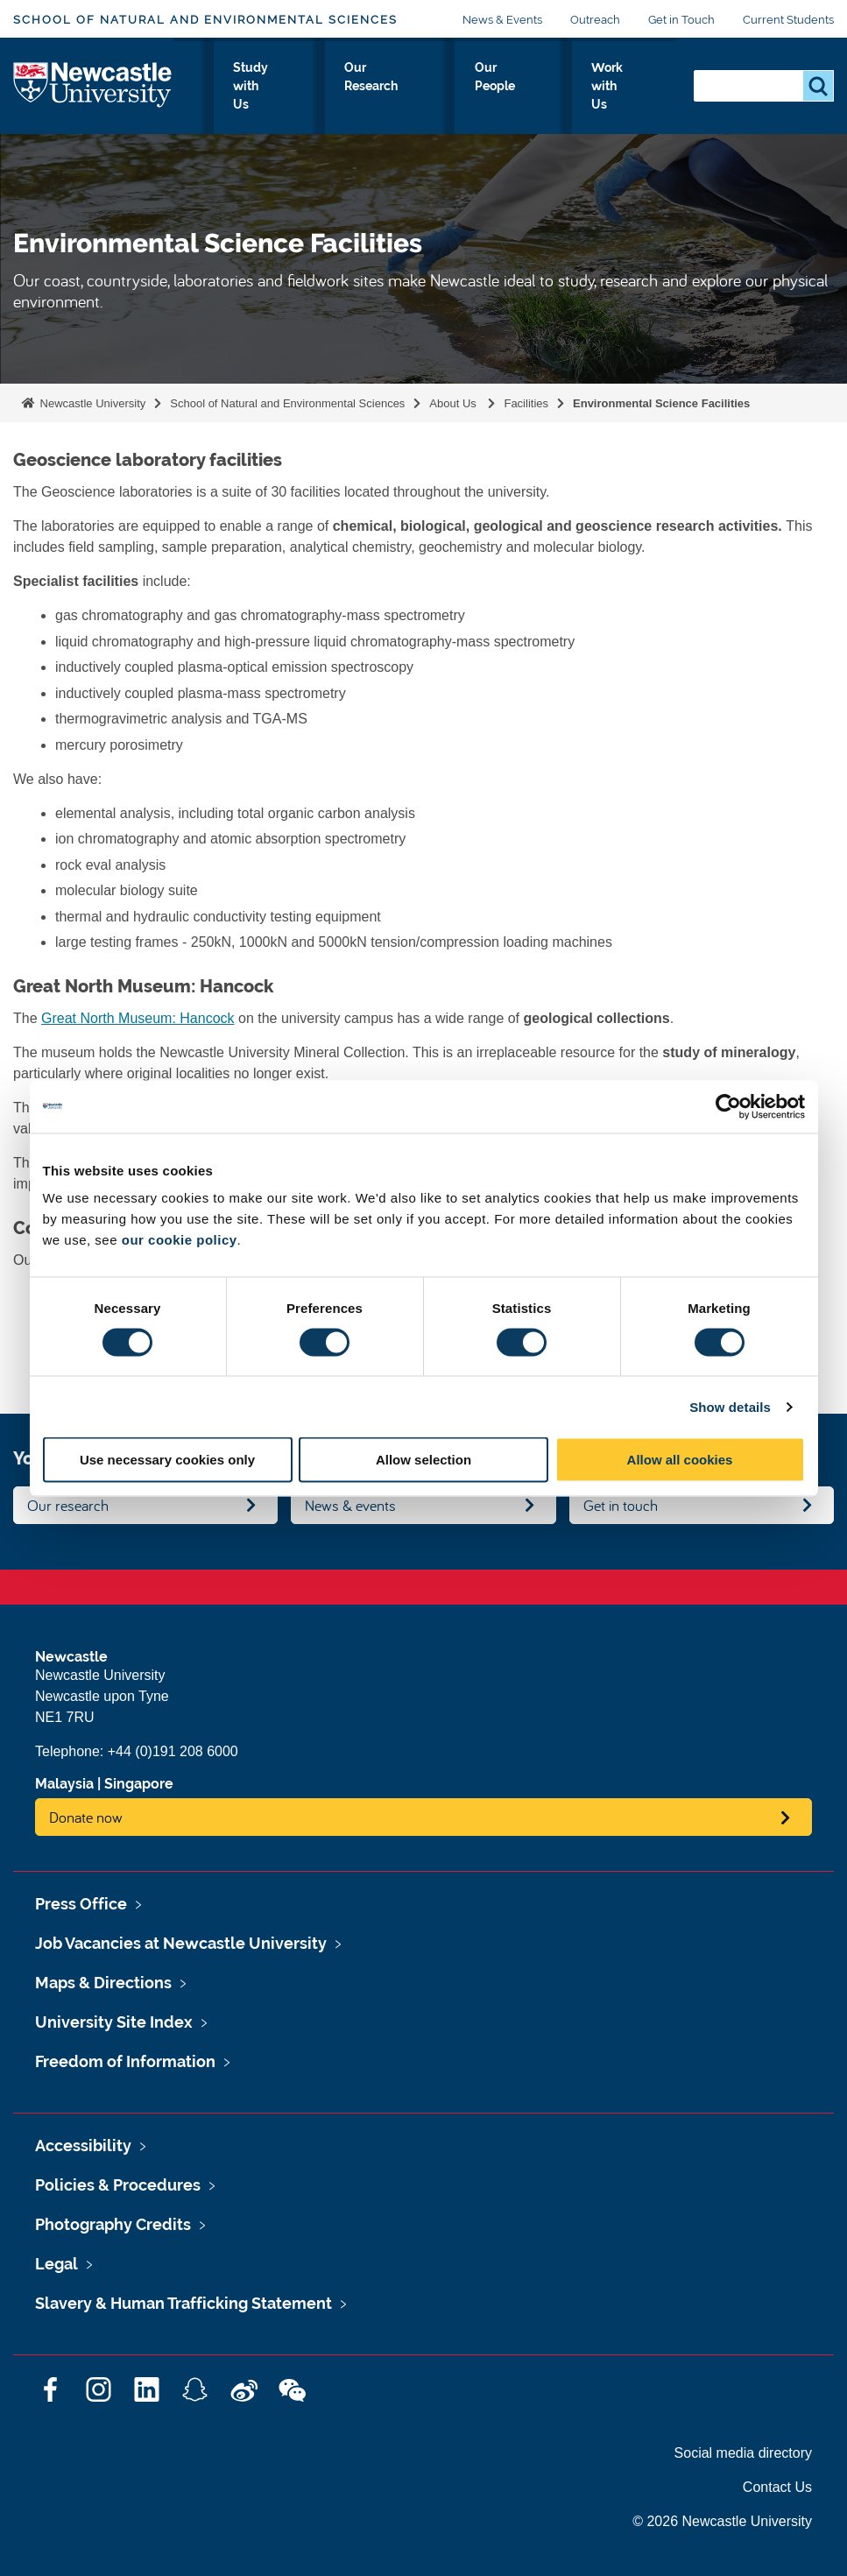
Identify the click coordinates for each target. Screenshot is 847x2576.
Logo (93, 91)
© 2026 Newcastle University (722, 2521)
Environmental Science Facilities (661, 403)
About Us (208, 95)
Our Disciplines (293, 95)
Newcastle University (91, 403)
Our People (558, 95)
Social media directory (743, 2452)
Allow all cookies (680, 1459)
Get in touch (620, 1505)
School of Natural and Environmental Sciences (205, 19)
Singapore (138, 1783)
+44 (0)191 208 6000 (173, 1751)
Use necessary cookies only (167, 1459)
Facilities (526, 403)
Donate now (86, 1817)
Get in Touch (681, 19)
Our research (68, 1505)
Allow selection (423, 1459)
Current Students (788, 19)
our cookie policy (179, 1239)
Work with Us (638, 95)
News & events (350, 1505)
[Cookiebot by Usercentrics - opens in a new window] (728, 1106)
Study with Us (385, 95)
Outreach (595, 19)
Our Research (474, 95)
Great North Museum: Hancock (138, 1018)
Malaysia (64, 1783)
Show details (730, 1406)
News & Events (502, 19)
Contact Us (777, 2487)
